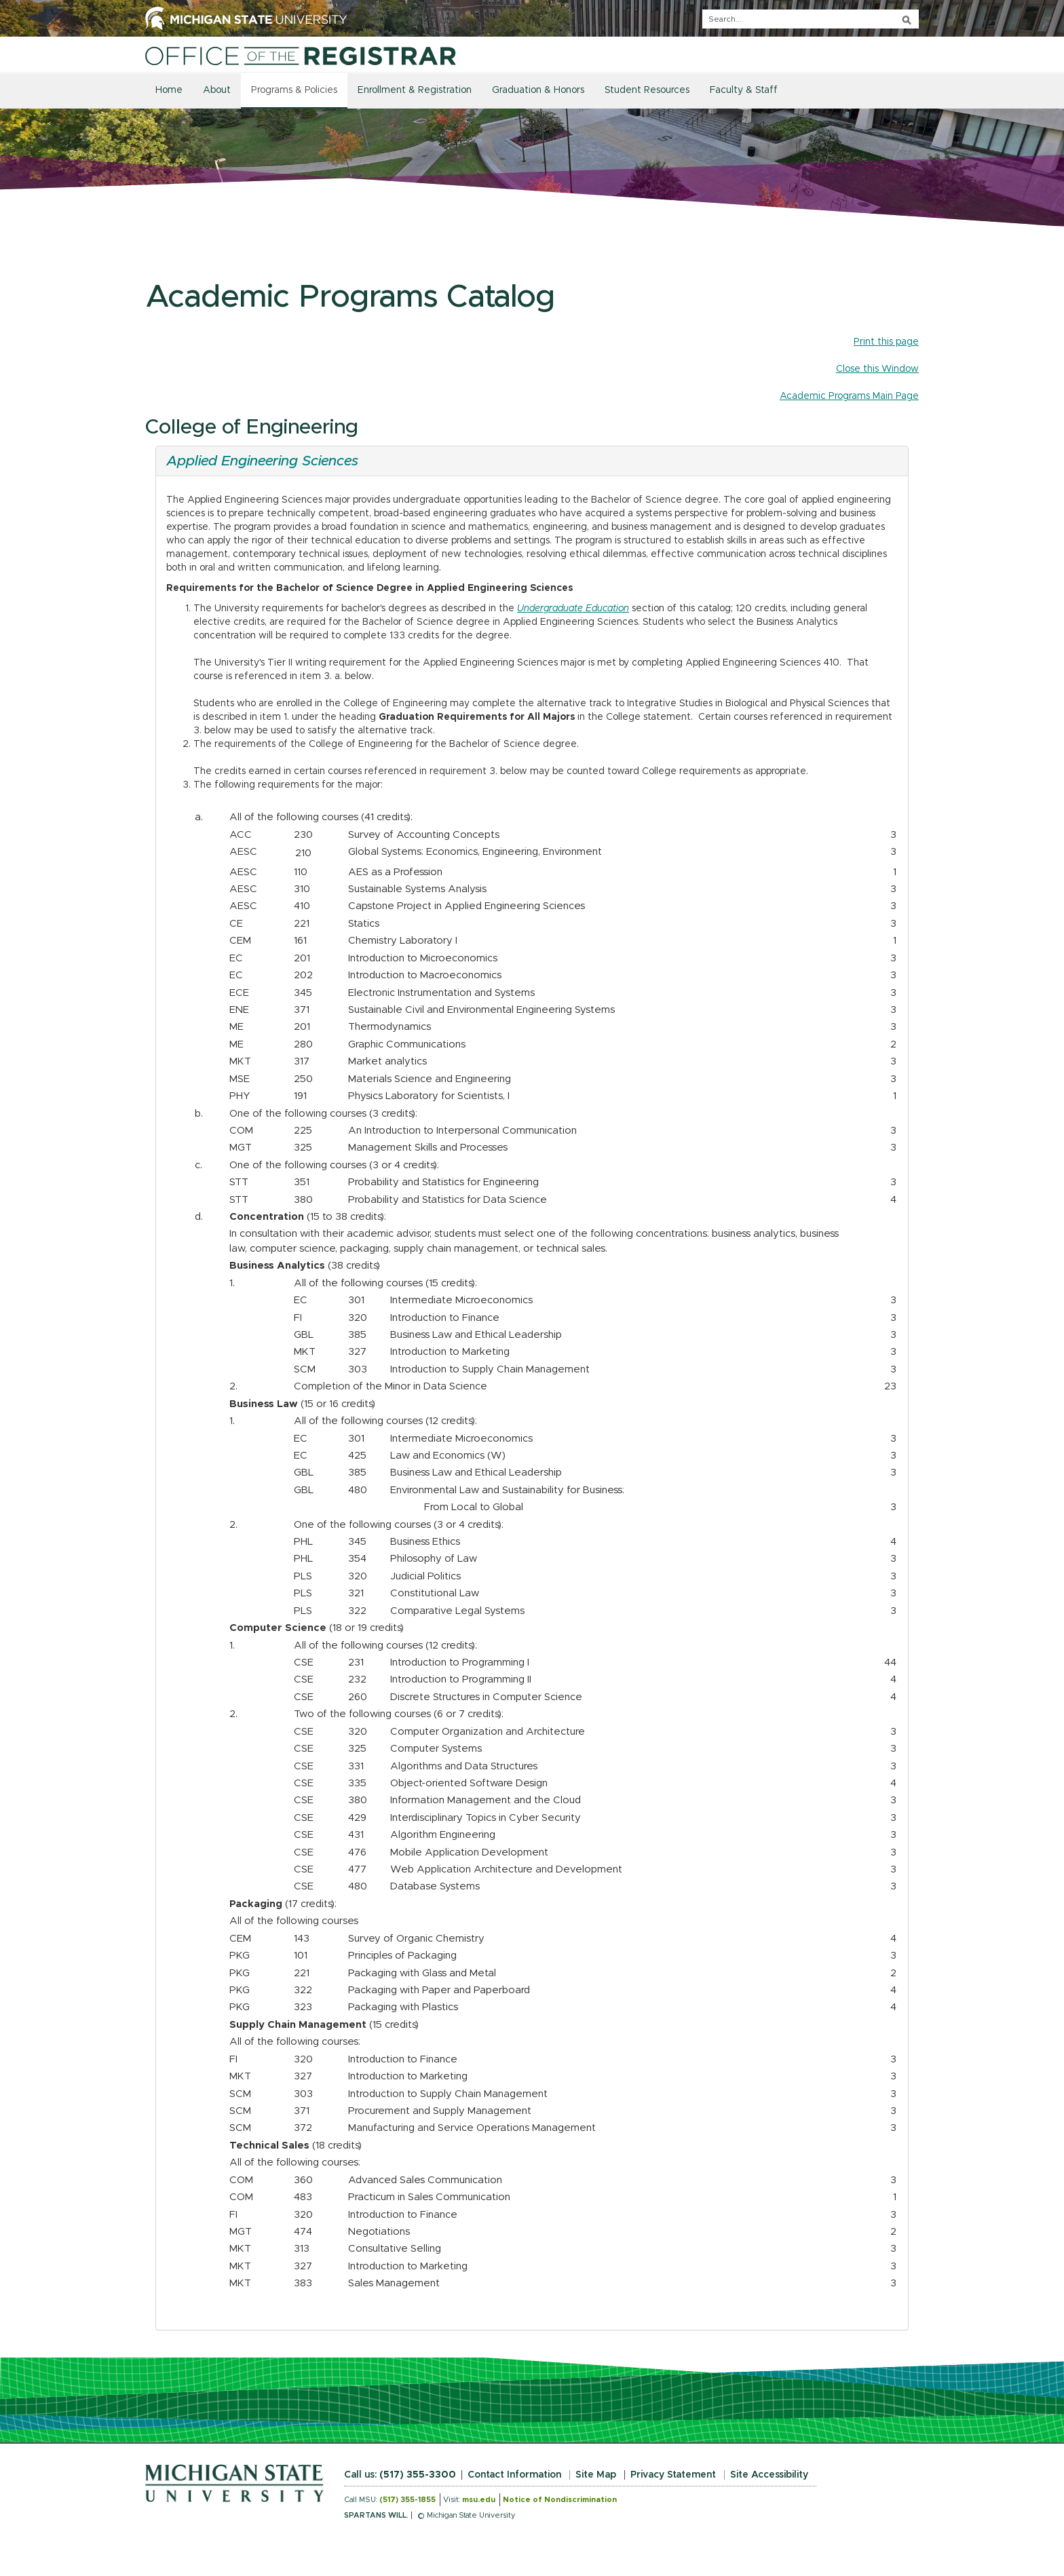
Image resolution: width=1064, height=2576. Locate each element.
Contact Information (514, 2475)
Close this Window (877, 369)
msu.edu (478, 2499)
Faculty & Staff (744, 90)
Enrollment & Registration (415, 90)
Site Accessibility (769, 2475)
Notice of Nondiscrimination (560, 2499)
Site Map (595, 2475)
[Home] (300, 55)
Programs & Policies (294, 90)
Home (169, 90)
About (217, 90)
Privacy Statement (673, 2475)
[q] (810, 19)
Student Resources (647, 90)
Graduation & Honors (538, 90)
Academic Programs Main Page (849, 396)
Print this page (886, 342)
